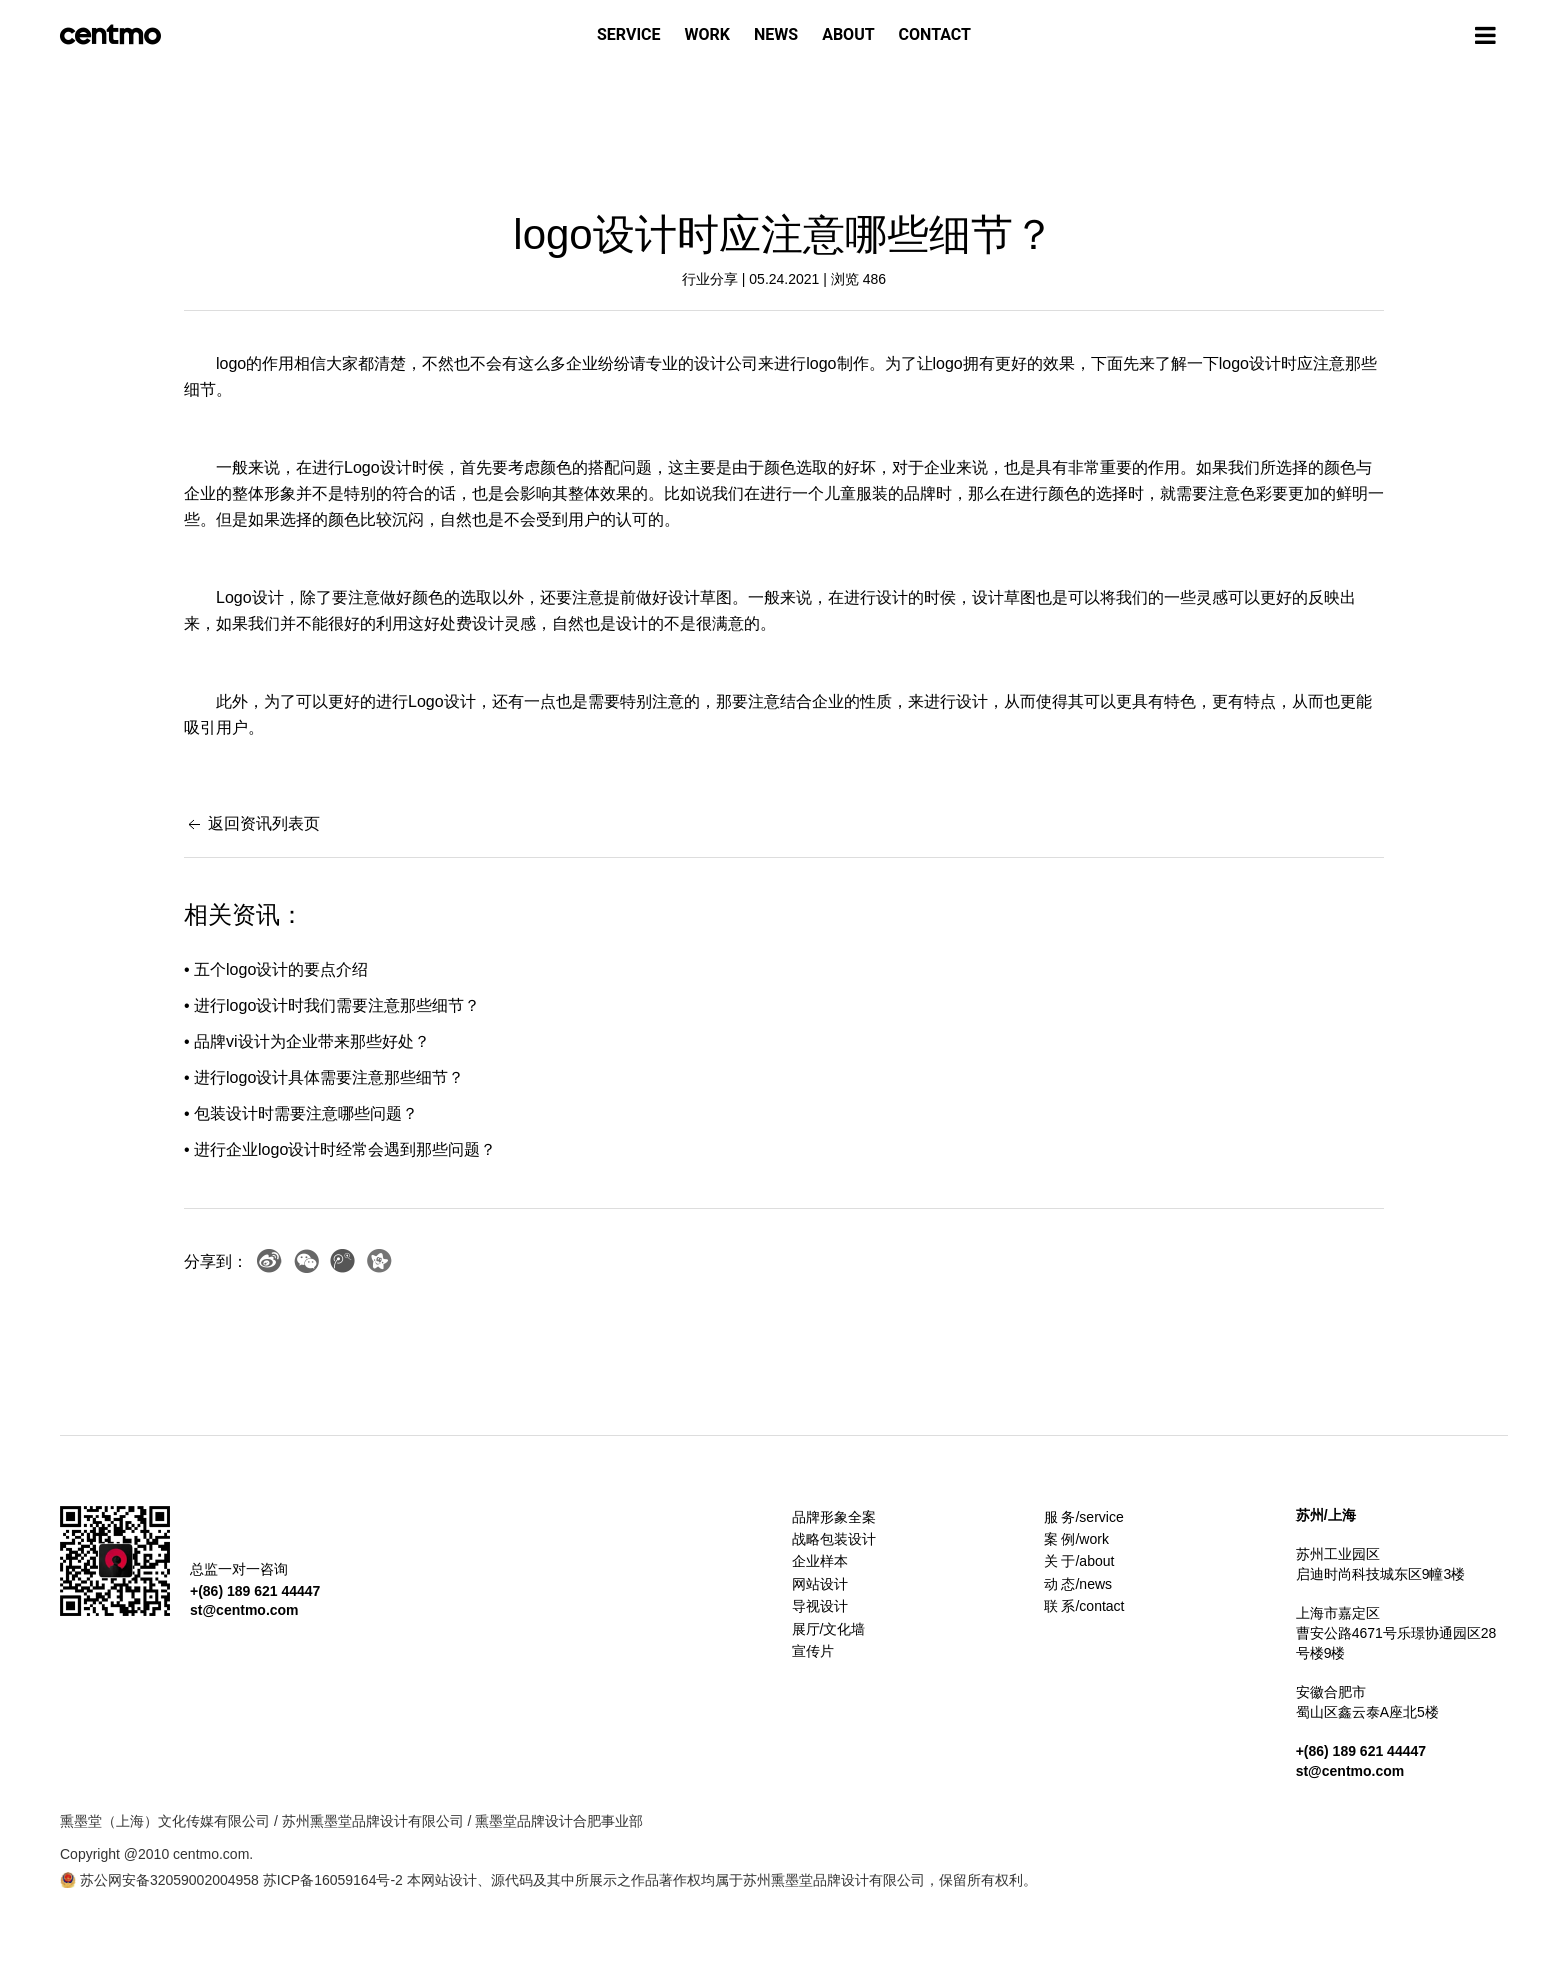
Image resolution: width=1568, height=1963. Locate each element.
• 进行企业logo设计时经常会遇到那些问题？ (340, 1149)
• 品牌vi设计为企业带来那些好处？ (307, 1041)
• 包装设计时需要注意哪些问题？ (301, 1113)
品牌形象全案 (834, 1517)
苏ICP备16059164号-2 (333, 1880)
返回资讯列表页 (252, 823)
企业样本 (820, 1561)
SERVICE (629, 34)
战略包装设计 (834, 1539)
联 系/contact (1084, 1606)
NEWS (776, 34)
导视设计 (820, 1606)
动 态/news (1078, 1584)
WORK (707, 34)
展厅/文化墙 (829, 1629)
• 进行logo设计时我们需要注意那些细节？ (332, 1005)
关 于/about (1079, 1561)
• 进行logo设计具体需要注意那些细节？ (324, 1077)
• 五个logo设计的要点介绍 (276, 969)
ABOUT (848, 34)
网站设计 (820, 1584)
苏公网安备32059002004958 (159, 1880)
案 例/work (1076, 1539)
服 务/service (1084, 1517)
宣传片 (813, 1651)
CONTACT (935, 34)
